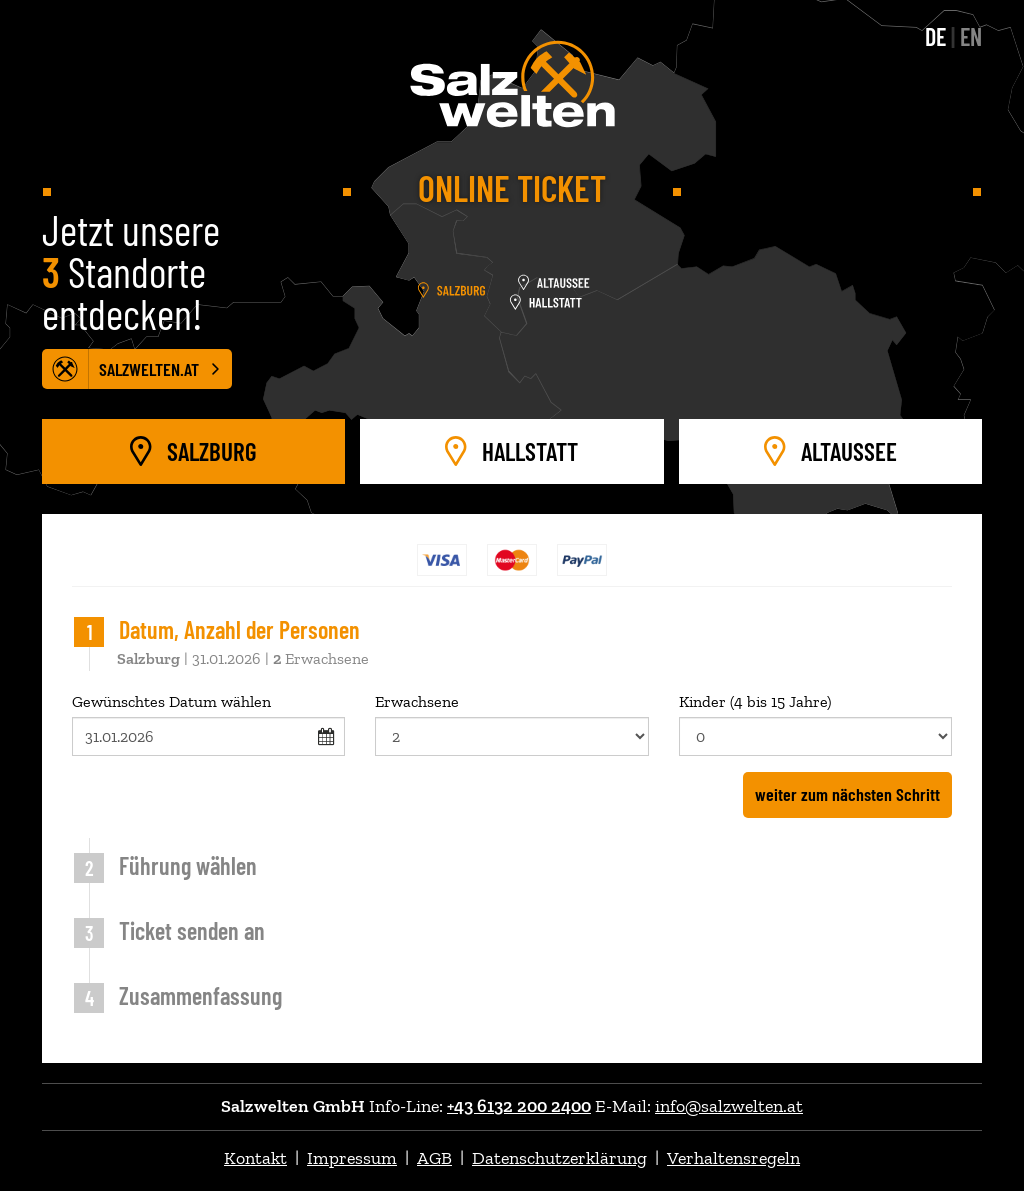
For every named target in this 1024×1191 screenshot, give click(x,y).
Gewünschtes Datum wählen (208, 724)
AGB (434, 1158)
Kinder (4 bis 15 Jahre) (815, 724)
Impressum (352, 1158)
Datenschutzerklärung (559, 1158)
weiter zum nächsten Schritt (847, 794)
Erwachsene (511, 724)
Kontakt (255, 1158)
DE (935, 36)
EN (971, 36)
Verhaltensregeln (733, 1158)
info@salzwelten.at (729, 1106)
